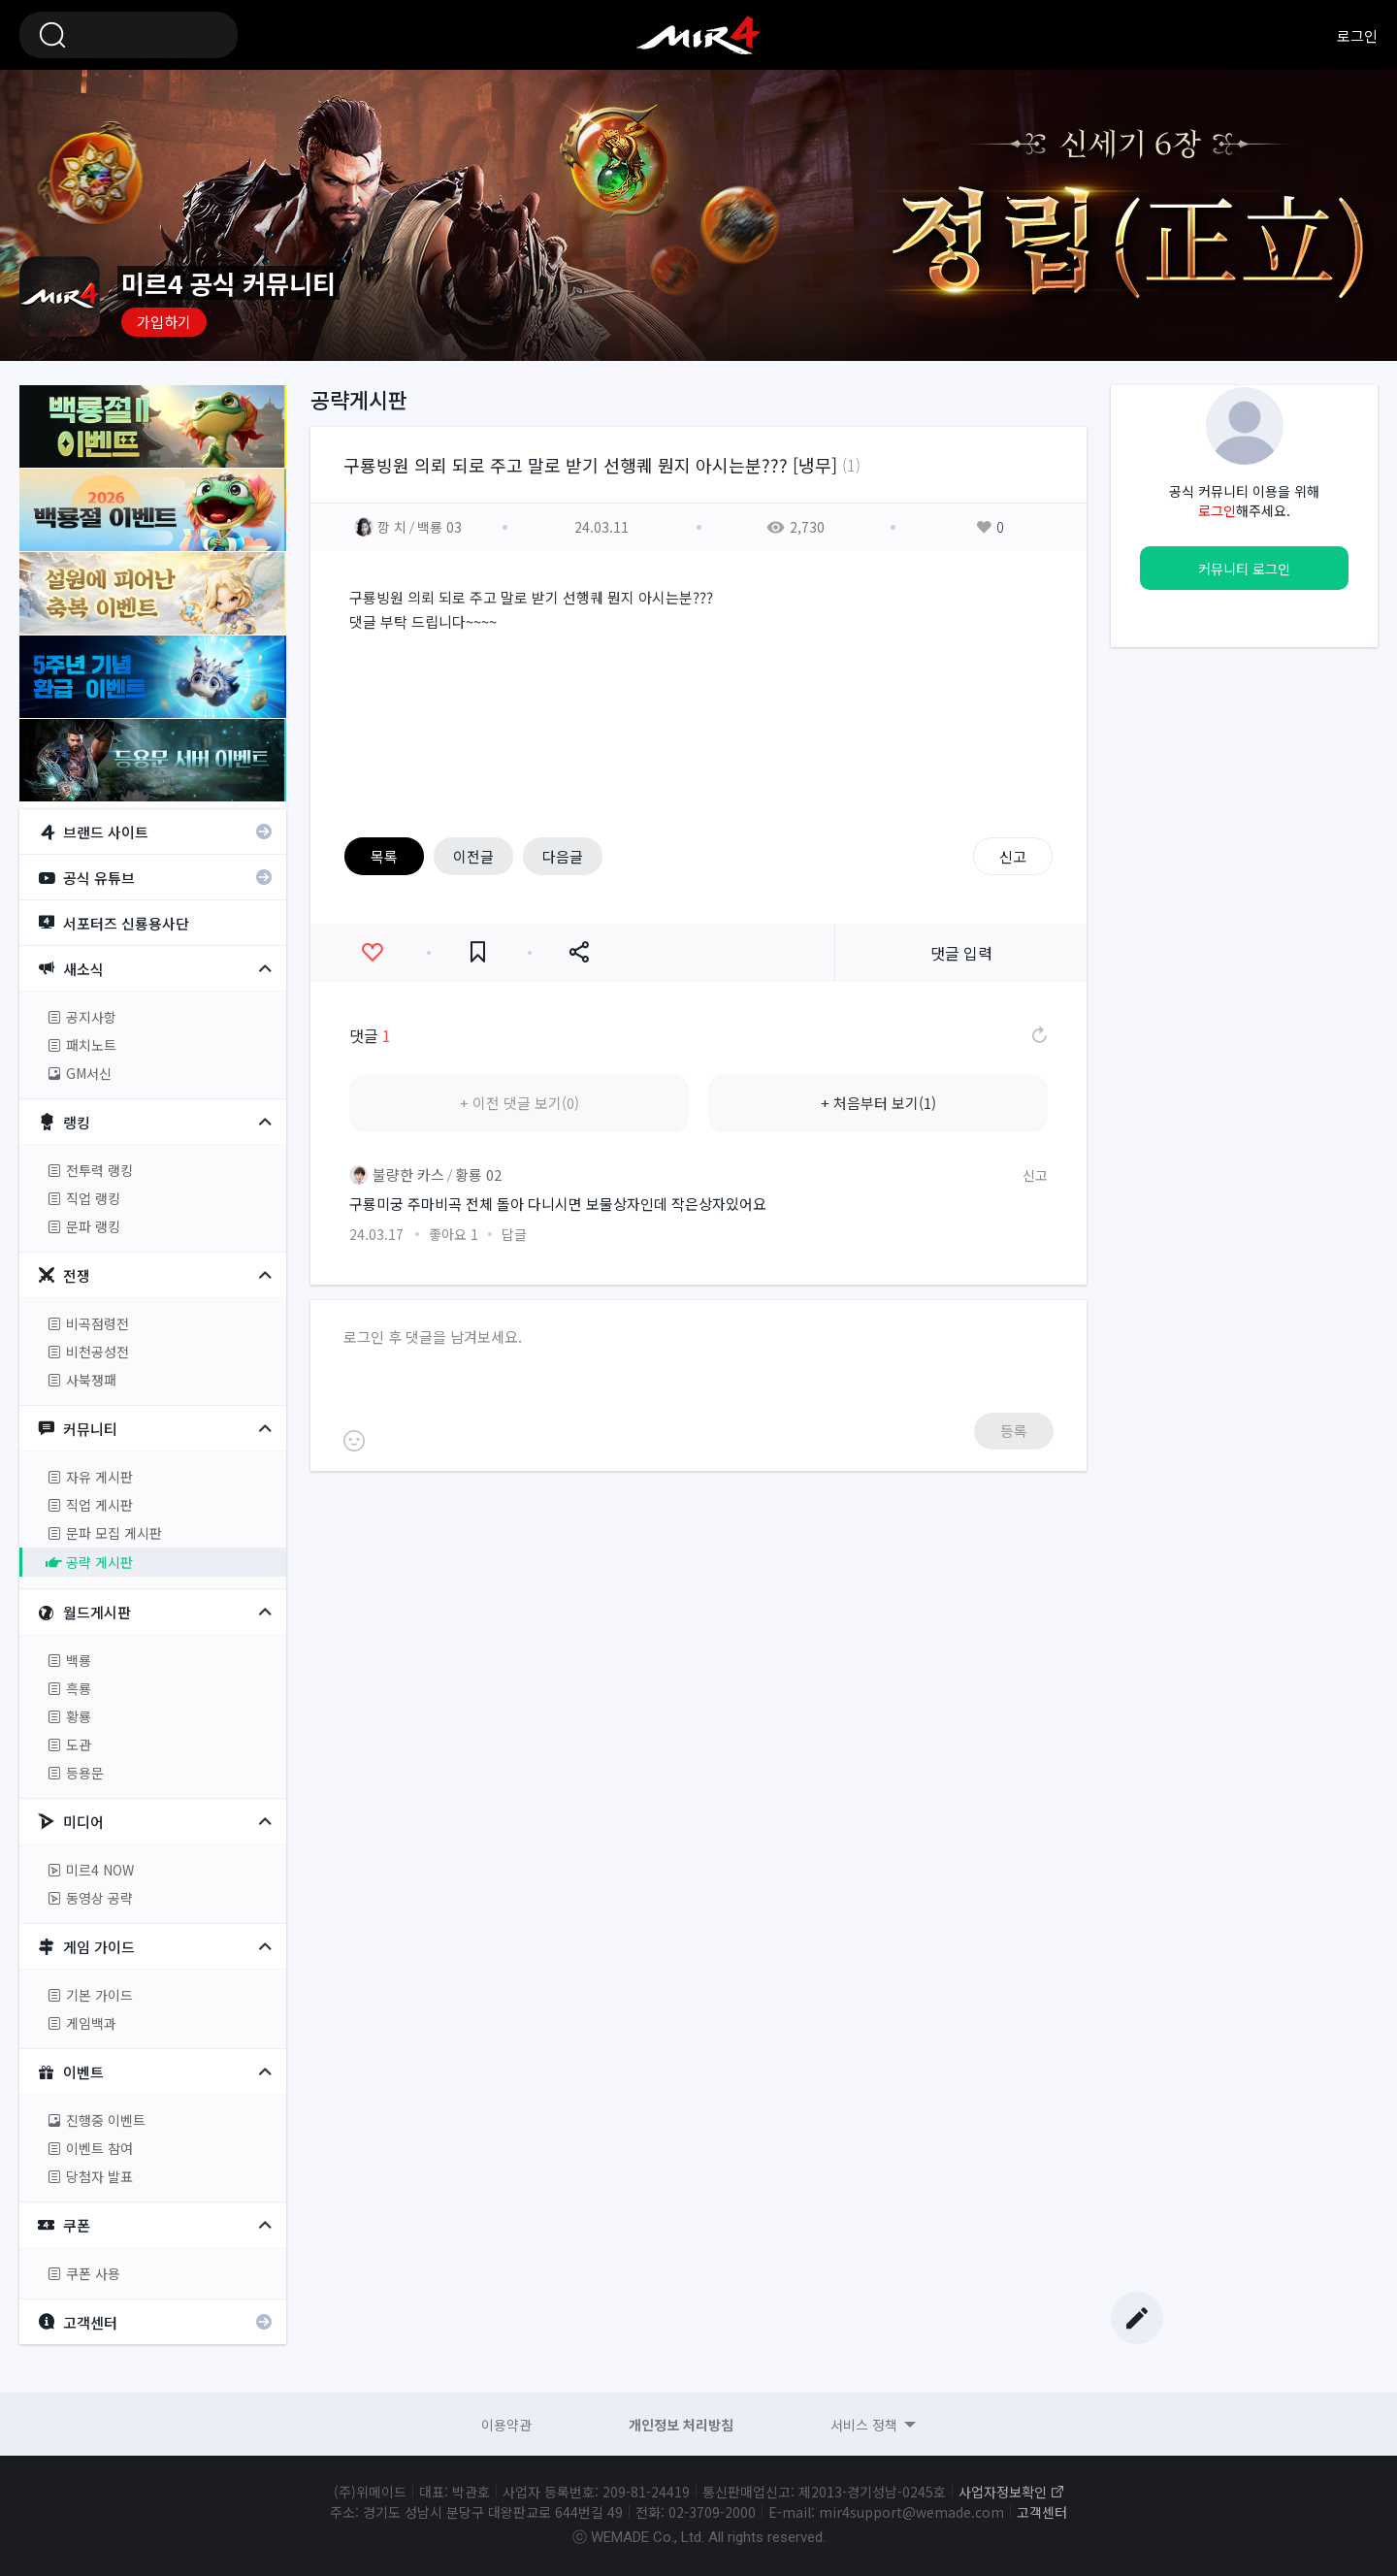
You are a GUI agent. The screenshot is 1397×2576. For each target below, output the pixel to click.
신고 (1012, 856)
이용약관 (506, 2424)
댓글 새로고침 (1038, 1035)
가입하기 (164, 321)
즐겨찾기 (478, 952)
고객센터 (1042, 2512)
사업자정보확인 (1002, 2491)
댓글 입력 (961, 952)
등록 (1013, 1430)
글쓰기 (1137, 2318)
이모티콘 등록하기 (354, 1440)
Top (1137, 2291)
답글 (514, 1234)
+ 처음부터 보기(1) (878, 1102)
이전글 (473, 856)
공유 (579, 952)
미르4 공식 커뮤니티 (698, 35)
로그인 (1357, 35)
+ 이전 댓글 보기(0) (519, 1102)
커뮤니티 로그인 (1244, 568)
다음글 (562, 856)
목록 (384, 856)
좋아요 (372, 952)
